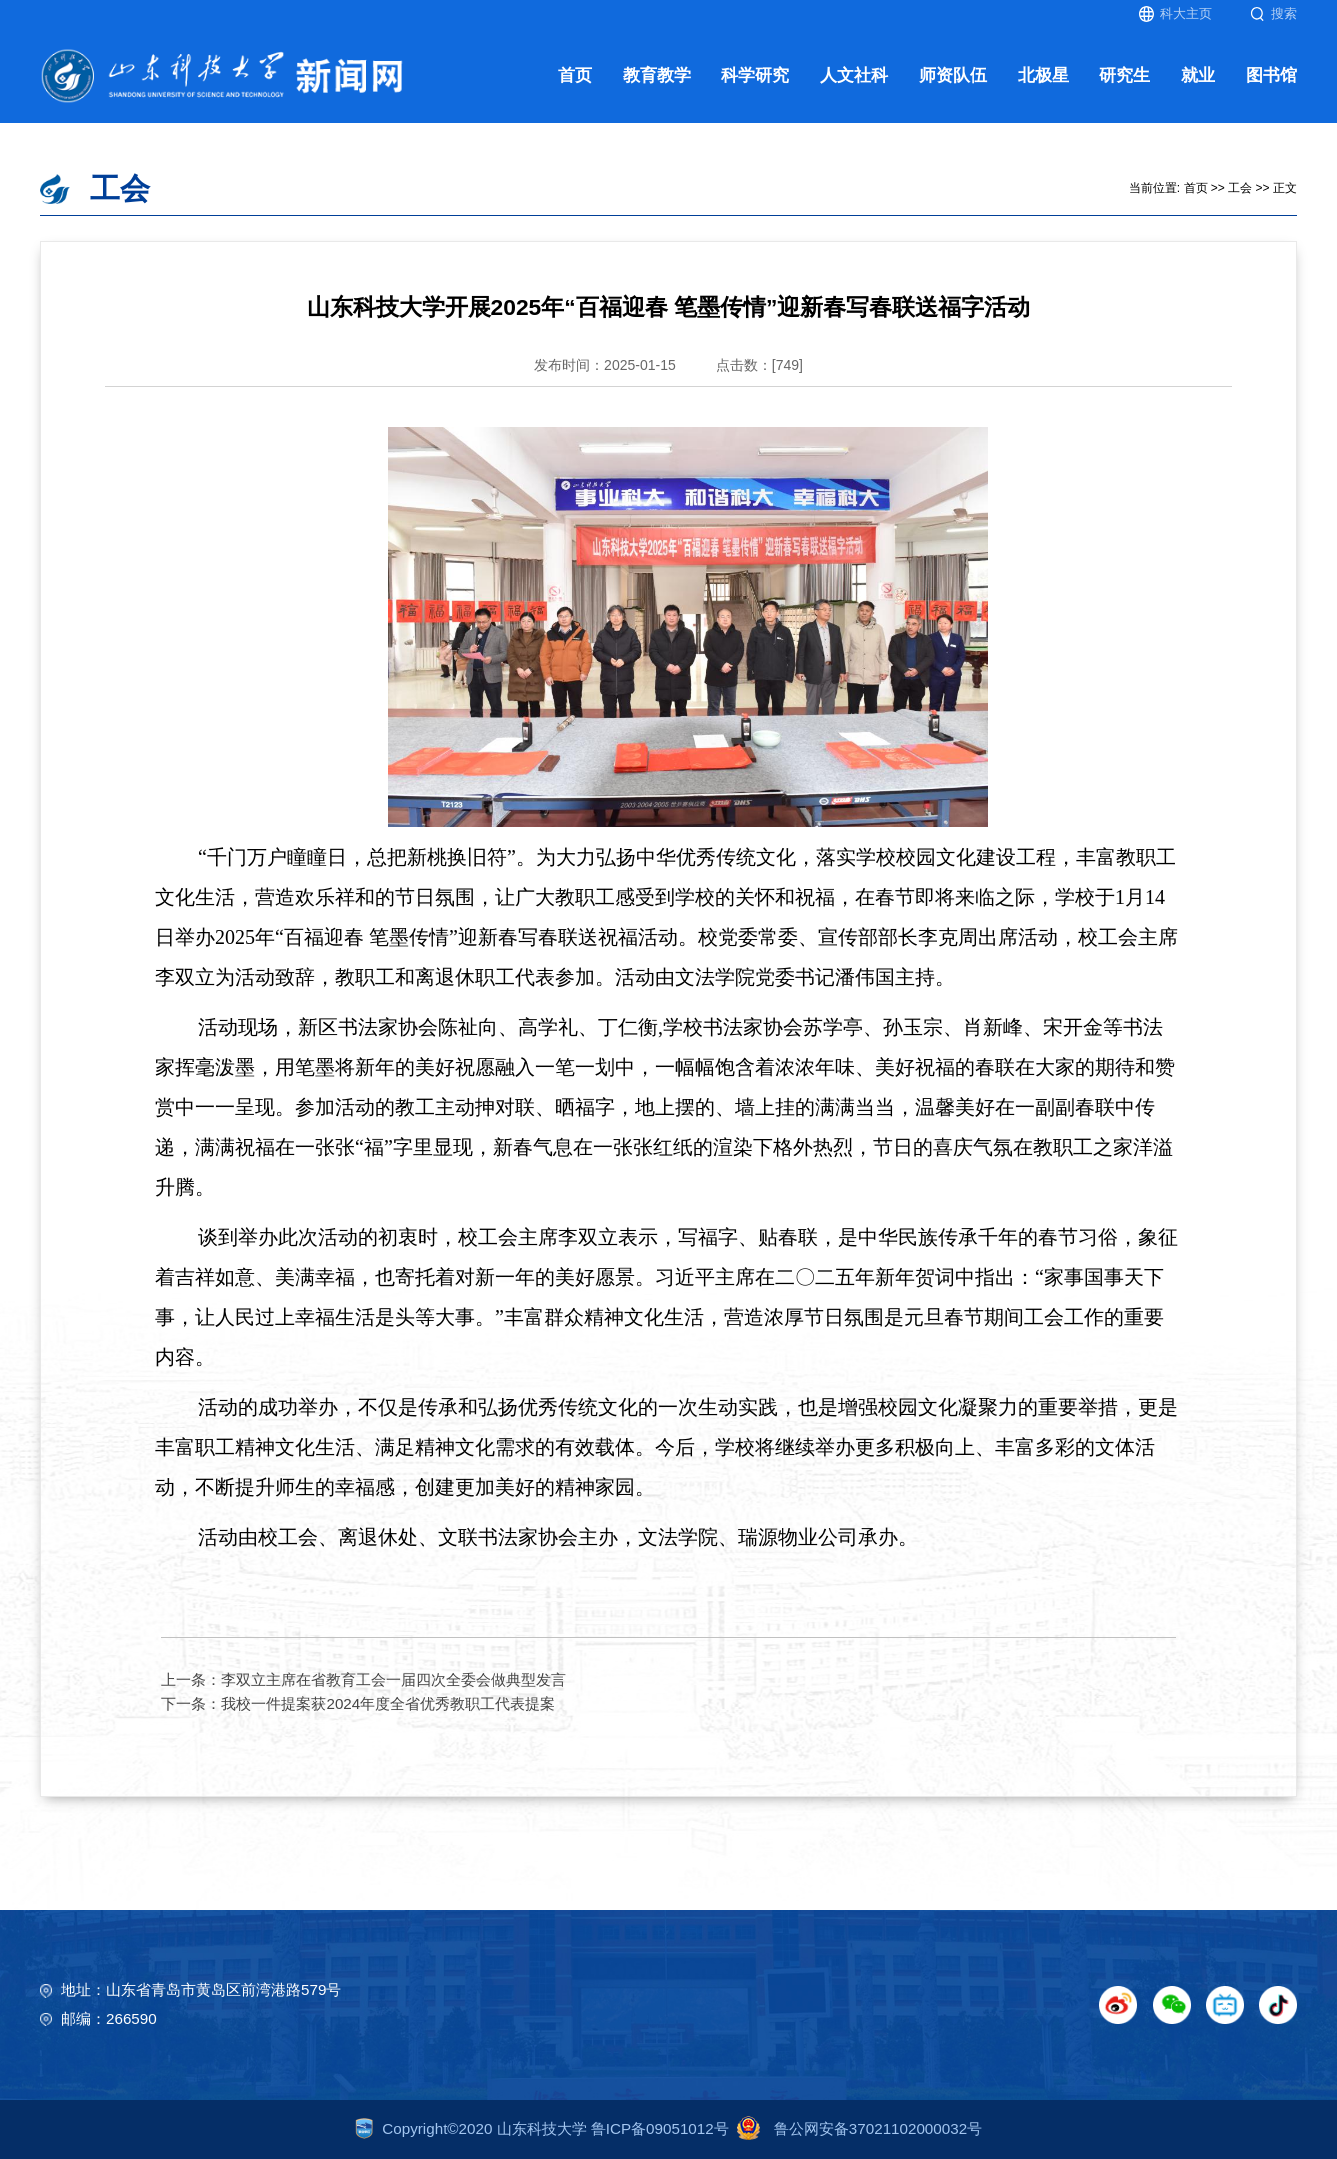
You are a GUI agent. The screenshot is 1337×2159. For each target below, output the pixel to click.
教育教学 (657, 75)
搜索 (1273, 14)
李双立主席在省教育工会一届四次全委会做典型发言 (393, 1679)
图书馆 (1271, 75)
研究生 (1124, 75)
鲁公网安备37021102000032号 (855, 2128)
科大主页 (1175, 14)
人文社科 (854, 75)
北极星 (1043, 75)
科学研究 (755, 75)
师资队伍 (953, 75)
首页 (575, 75)
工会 (1240, 188)
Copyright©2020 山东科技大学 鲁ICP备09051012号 (542, 2128)
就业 (1198, 75)
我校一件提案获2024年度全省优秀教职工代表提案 (388, 1703)
